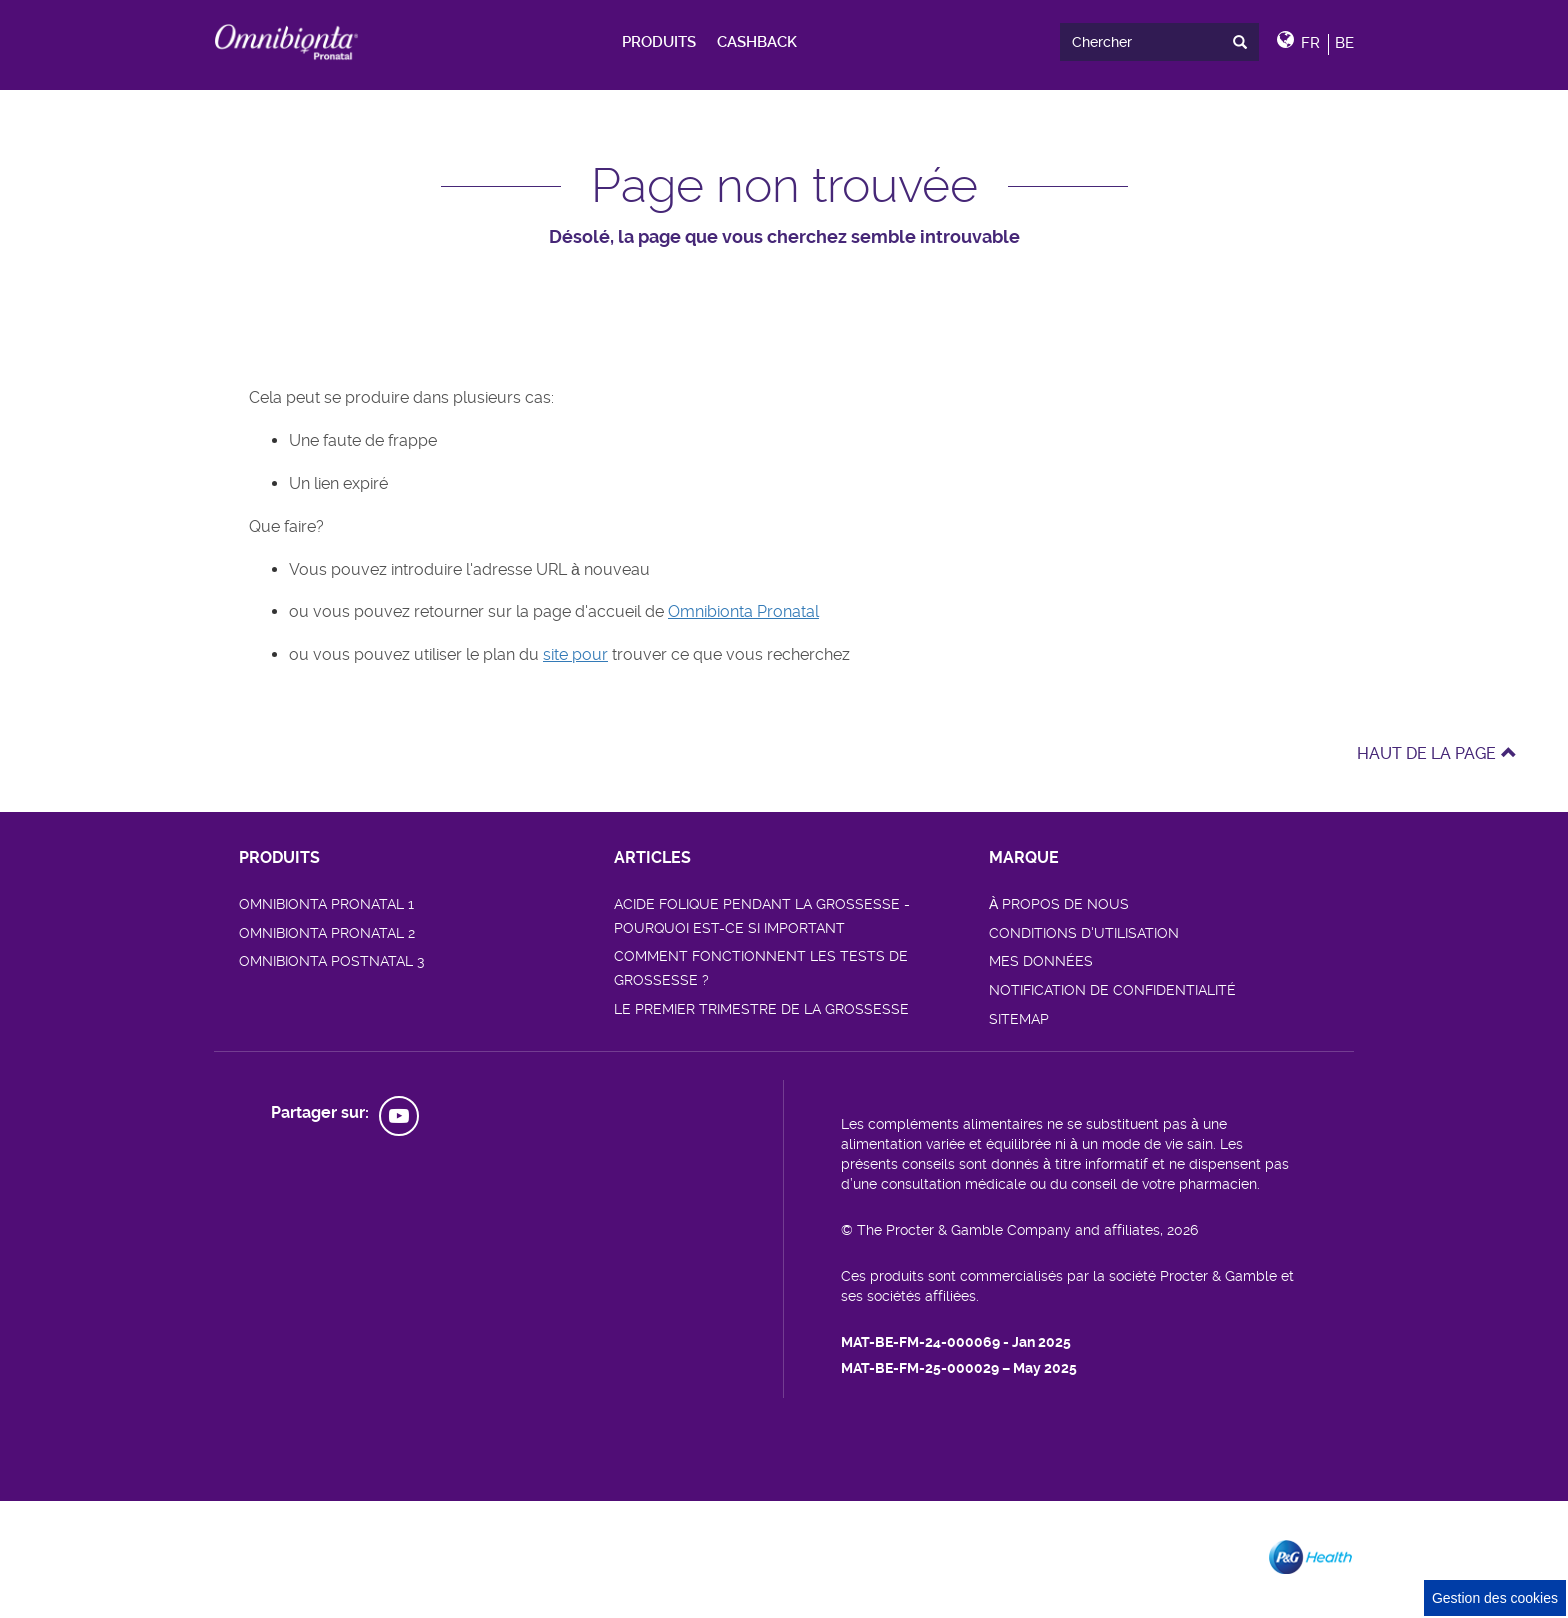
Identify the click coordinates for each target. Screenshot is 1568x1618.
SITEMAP (1019, 1019)
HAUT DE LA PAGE (1437, 753)
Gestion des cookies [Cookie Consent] (1495, 1598)
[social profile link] (399, 1116)
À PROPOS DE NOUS (1059, 904)
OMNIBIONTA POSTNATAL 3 (331, 961)
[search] (1159, 42)
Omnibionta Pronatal (743, 611)
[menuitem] (659, 42)
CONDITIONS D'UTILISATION (1084, 933)
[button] (1315, 41)
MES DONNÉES (1041, 961)
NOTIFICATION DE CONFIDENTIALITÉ (1112, 990)
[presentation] (1244, 41)
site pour (575, 654)
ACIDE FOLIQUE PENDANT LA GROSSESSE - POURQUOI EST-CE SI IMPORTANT (762, 916)
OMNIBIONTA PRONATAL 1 (326, 904)
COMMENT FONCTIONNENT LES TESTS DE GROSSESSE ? (761, 968)
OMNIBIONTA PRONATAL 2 (327, 933)
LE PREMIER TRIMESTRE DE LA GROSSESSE (761, 1009)
